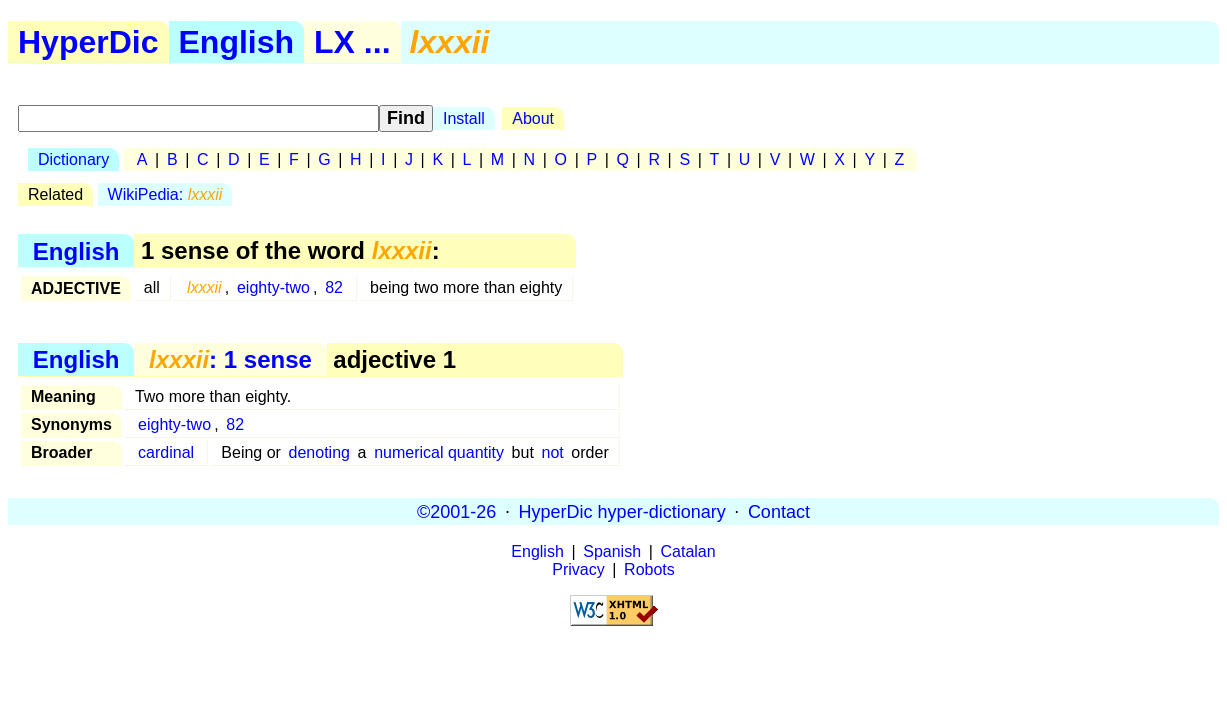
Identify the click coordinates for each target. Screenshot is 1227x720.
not (552, 452)
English (237, 42)
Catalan (688, 551)
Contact (779, 511)
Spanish (612, 551)
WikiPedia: (165, 194)
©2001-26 (456, 511)
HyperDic (88, 42)
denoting (319, 452)
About (533, 118)
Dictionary (73, 159)
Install (464, 118)
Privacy (578, 569)
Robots (649, 569)
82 (334, 287)
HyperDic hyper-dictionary (622, 511)
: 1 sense (230, 359)
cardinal (166, 452)
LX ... (352, 42)
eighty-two (273, 287)
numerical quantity (439, 452)
